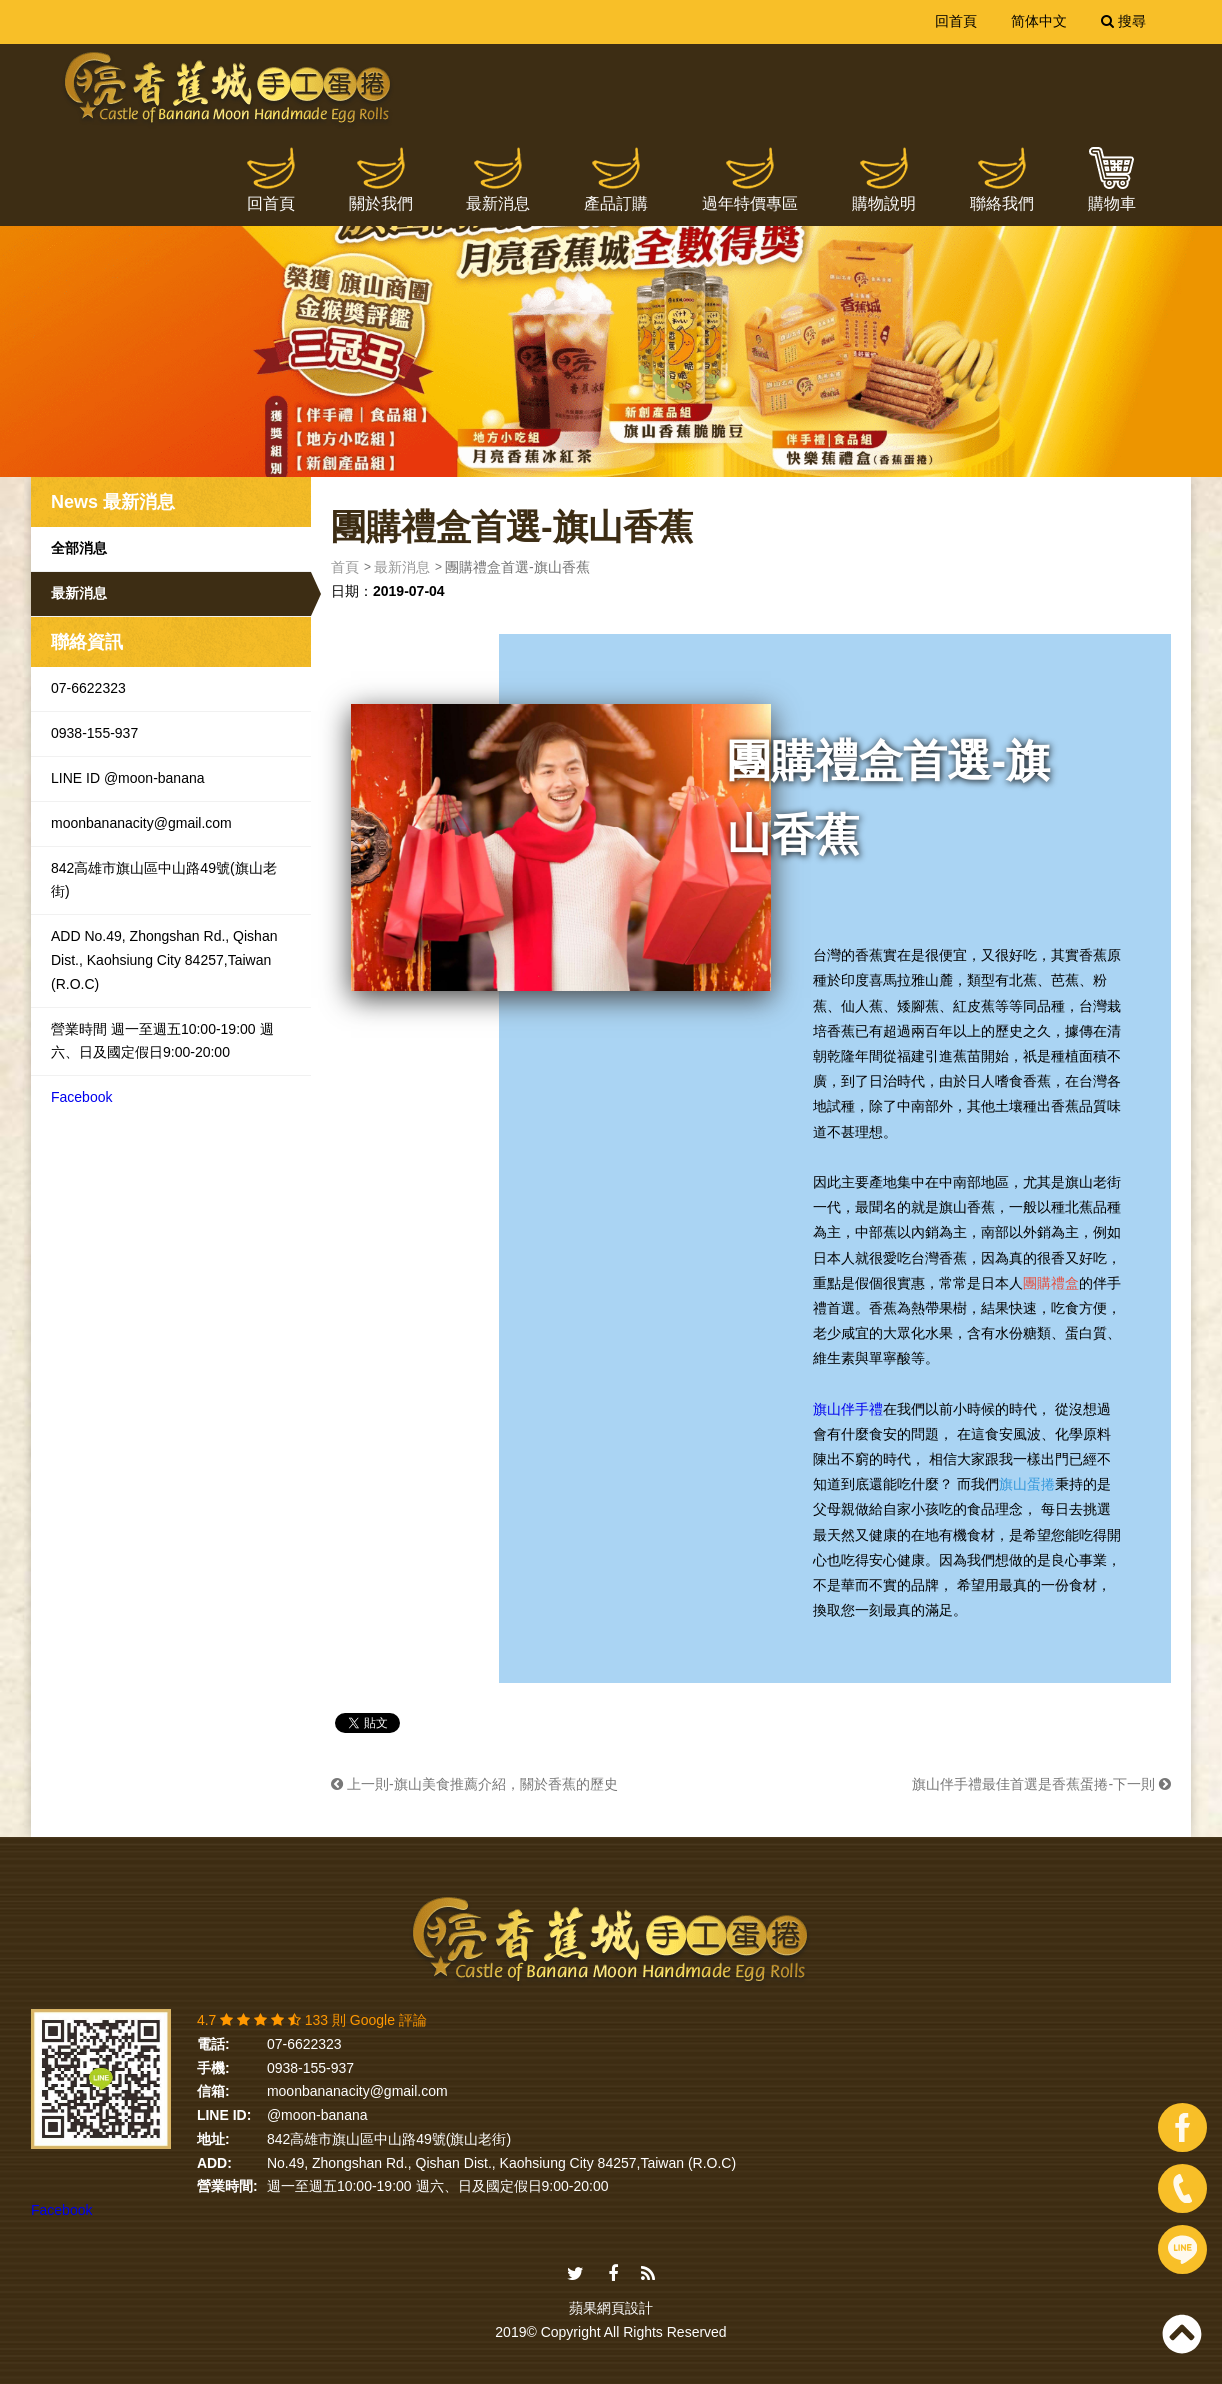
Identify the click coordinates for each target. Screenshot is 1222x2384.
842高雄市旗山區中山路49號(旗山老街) (164, 880)
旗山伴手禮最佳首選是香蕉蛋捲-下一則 (1041, 1784)
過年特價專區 (750, 203)
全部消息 (79, 548)
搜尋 (1123, 21)
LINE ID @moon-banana (128, 778)
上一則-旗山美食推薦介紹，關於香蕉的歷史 (474, 1784)
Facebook (81, 1097)
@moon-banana (317, 2115)
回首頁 (956, 21)
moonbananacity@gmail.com (141, 823)
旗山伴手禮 (848, 1409)
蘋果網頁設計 (611, 2308)
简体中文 (1039, 21)
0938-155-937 (94, 733)
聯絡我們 (1002, 203)
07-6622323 (88, 688)
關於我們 (381, 203)
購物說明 (884, 203)
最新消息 (498, 203)
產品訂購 (616, 203)
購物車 (1112, 203)
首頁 (345, 567)
